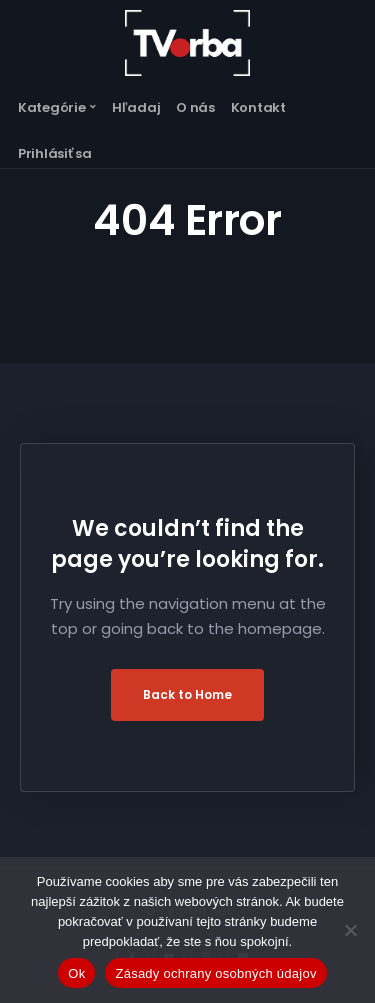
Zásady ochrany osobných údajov (215, 973)
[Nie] (350, 930)
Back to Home (187, 694)
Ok (76, 973)
